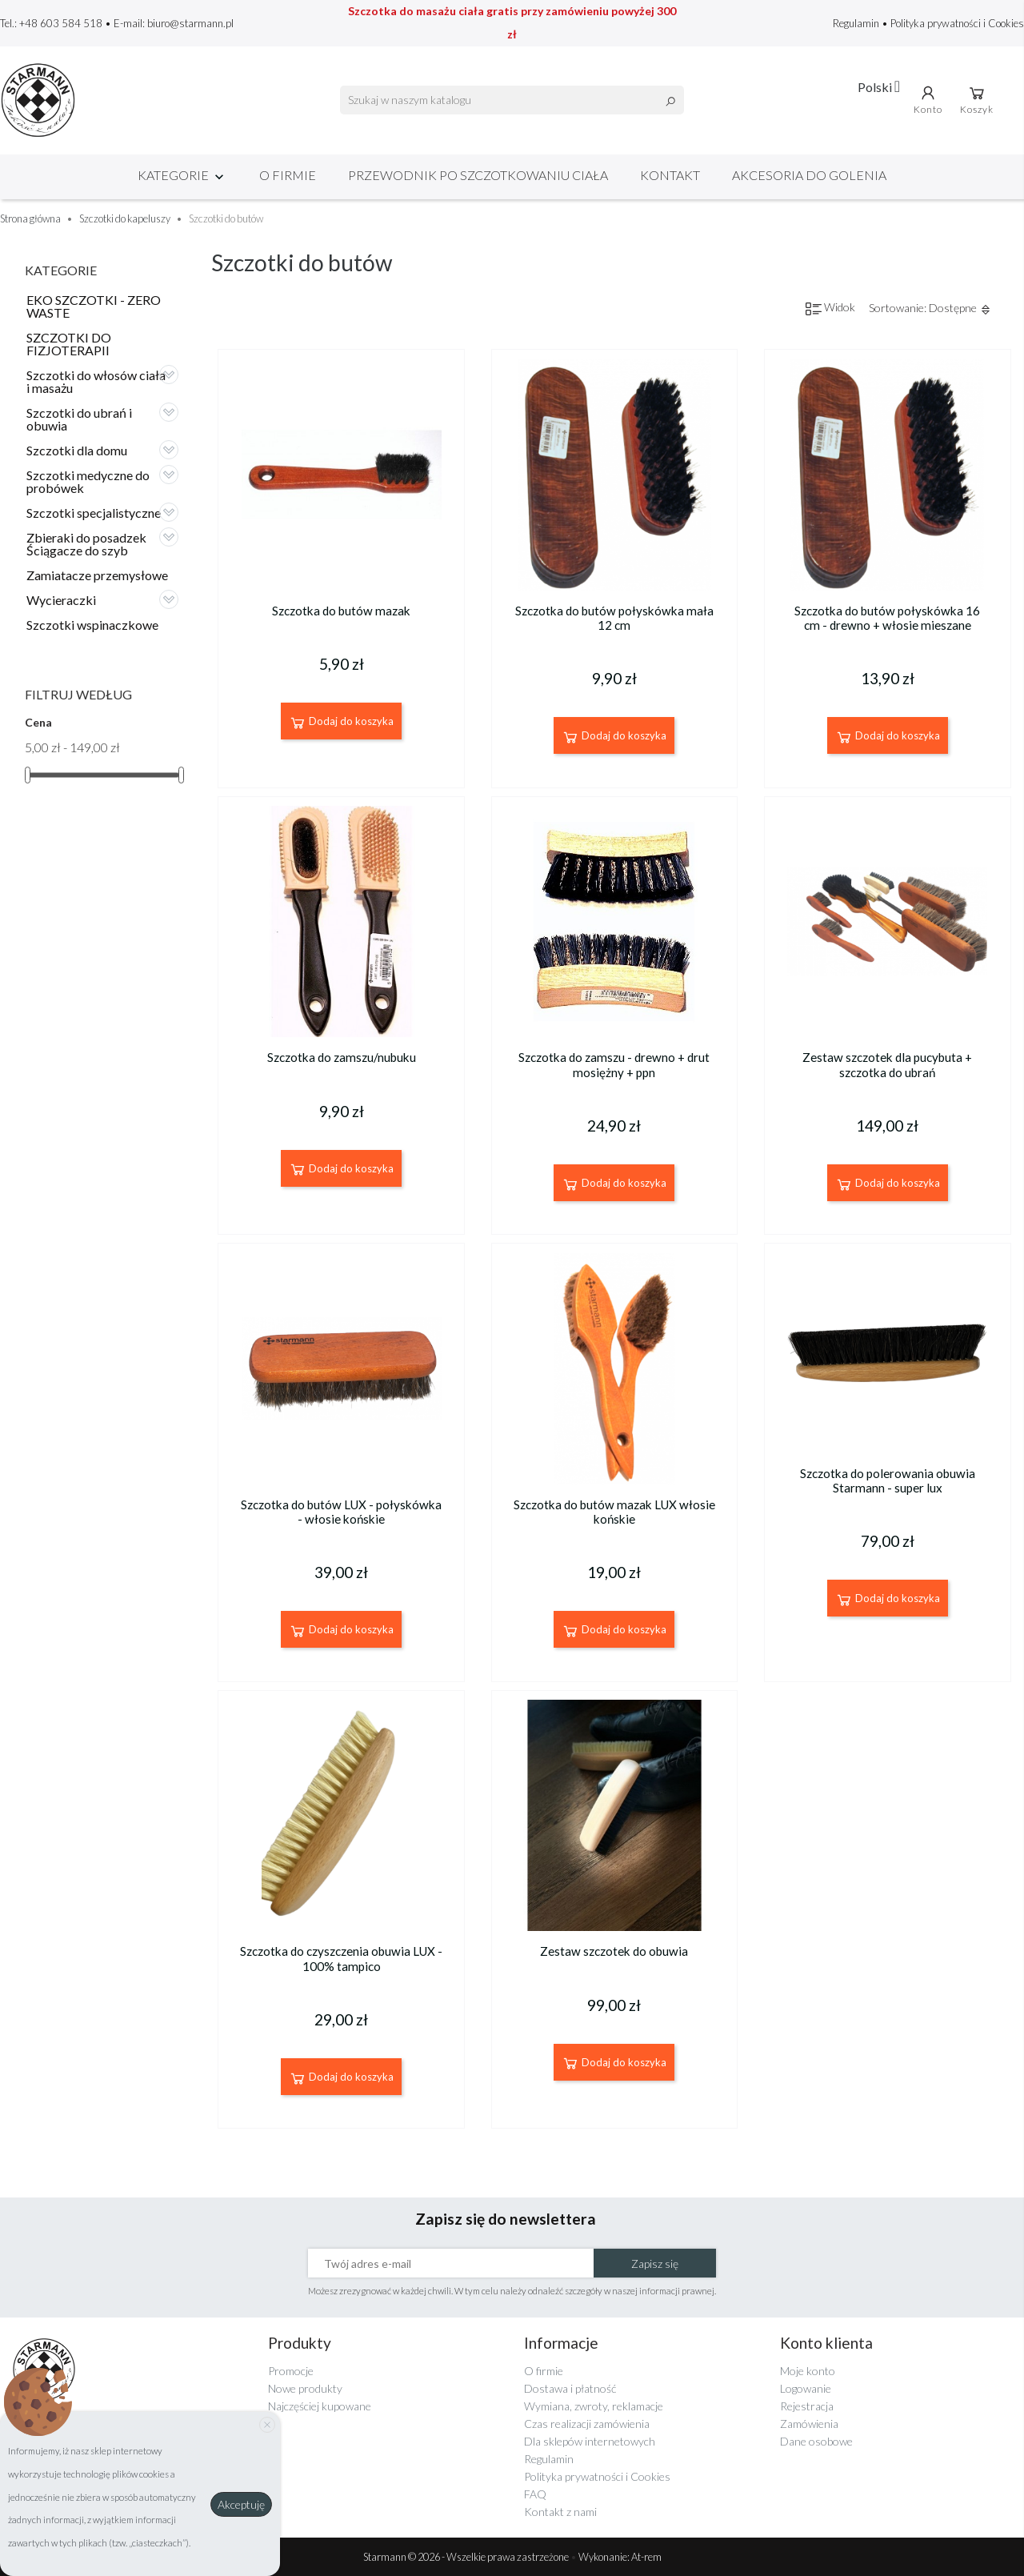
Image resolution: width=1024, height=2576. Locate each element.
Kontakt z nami (560, 2511)
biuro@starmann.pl (190, 23)
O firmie (287, 174)
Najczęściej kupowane (319, 2406)
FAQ (535, 2494)
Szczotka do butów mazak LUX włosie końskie (614, 1511)
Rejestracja (807, 2406)
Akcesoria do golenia (809, 174)
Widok (830, 308)
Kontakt (670, 174)
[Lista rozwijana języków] (879, 86)
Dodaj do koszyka (341, 722)
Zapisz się (654, 2263)
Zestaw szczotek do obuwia (614, 1951)
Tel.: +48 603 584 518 (51, 23)
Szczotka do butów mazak (341, 610)
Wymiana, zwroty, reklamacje (593, 2406)
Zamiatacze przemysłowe (97, 575)
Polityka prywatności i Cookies (957, 23)
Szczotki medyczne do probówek (88, 481)
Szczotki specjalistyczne (93, 512)
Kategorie (182, 174)
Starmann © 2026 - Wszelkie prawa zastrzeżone (466, 2556)
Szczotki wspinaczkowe (92, 624)
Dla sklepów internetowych (589, 2441)
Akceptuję (241, 2504)
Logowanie (805, 2388)
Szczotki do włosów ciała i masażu (96, 381)
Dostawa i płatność (570, 2388)
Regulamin (857, 23)
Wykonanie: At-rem (620, 2556)
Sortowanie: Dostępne (930, 308)
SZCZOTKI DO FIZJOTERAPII (68, 344)
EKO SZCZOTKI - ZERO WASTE (93, 306)
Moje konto (807, 2371)
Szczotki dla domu (76, 450)
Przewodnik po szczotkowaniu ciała (478, 174)
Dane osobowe (816, 2441)
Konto (928, 99)
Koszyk (977, 99)
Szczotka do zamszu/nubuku (341, 1057)
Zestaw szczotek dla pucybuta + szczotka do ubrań (887, 1064)
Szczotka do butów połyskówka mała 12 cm (614, 617)
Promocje (291, 2371)
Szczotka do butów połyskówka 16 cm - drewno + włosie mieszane (887, 617)
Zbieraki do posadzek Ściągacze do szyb (86, 544)
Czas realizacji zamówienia (587, 2423)
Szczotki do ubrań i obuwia (79, 419)
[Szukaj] (512, 100)
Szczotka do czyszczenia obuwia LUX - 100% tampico (341, 1958)
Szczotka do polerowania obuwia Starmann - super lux (887, 1480)
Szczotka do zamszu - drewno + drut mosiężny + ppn (614, 1064)
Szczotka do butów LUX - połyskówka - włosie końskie (341, 1511)
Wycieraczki (61, 599)
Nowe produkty (305, 2388)
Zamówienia (809, 2423)
